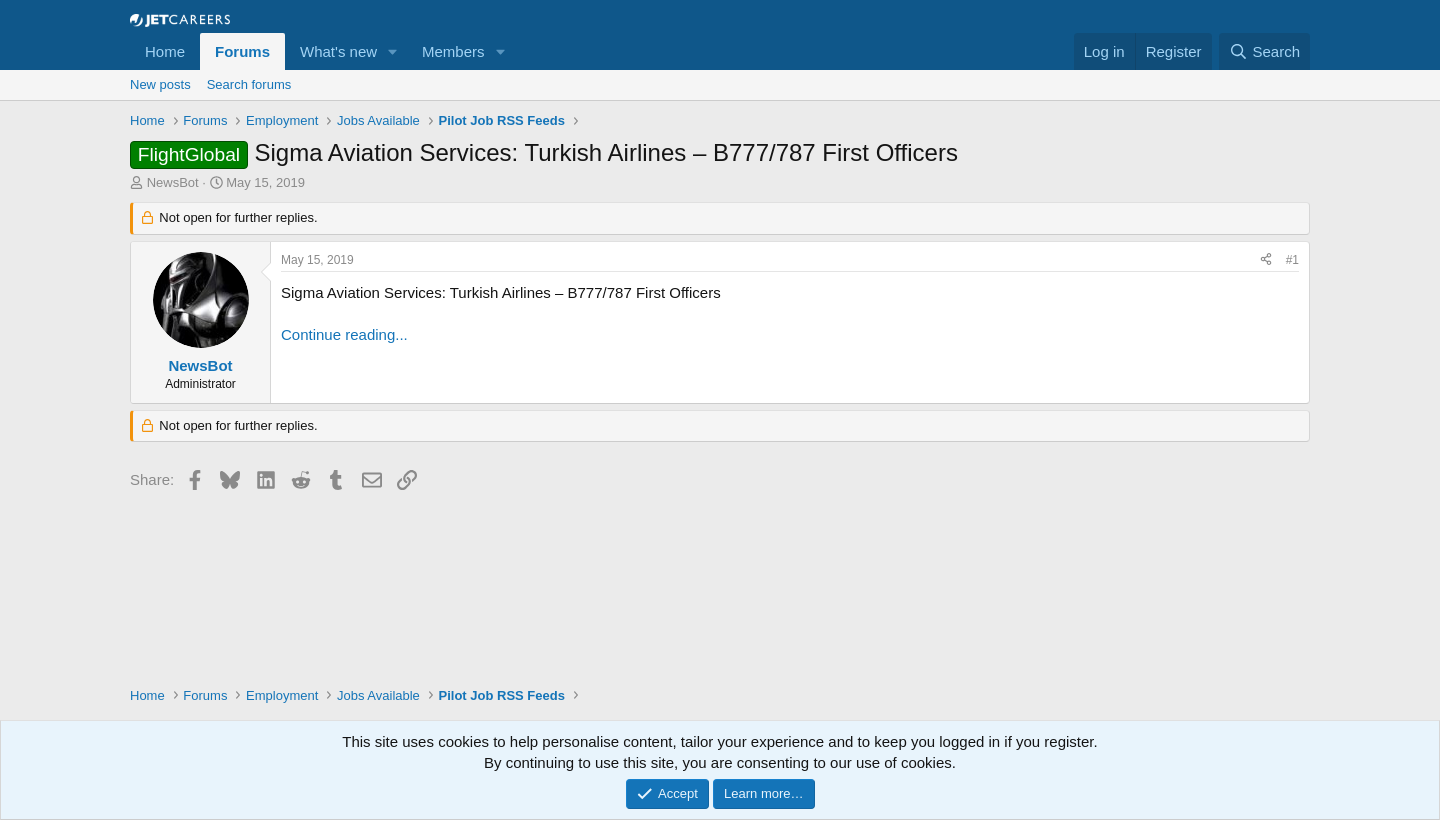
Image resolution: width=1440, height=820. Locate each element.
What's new (338, 51)
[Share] (1266, 260)
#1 (1292, 260)
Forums (242, 51)
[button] (393, 51)
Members (453, 51)
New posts (160, 84)
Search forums (249, 84)
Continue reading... (344, 334)
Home (165, 51)
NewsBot (173, 182)
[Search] (1264, 51)
